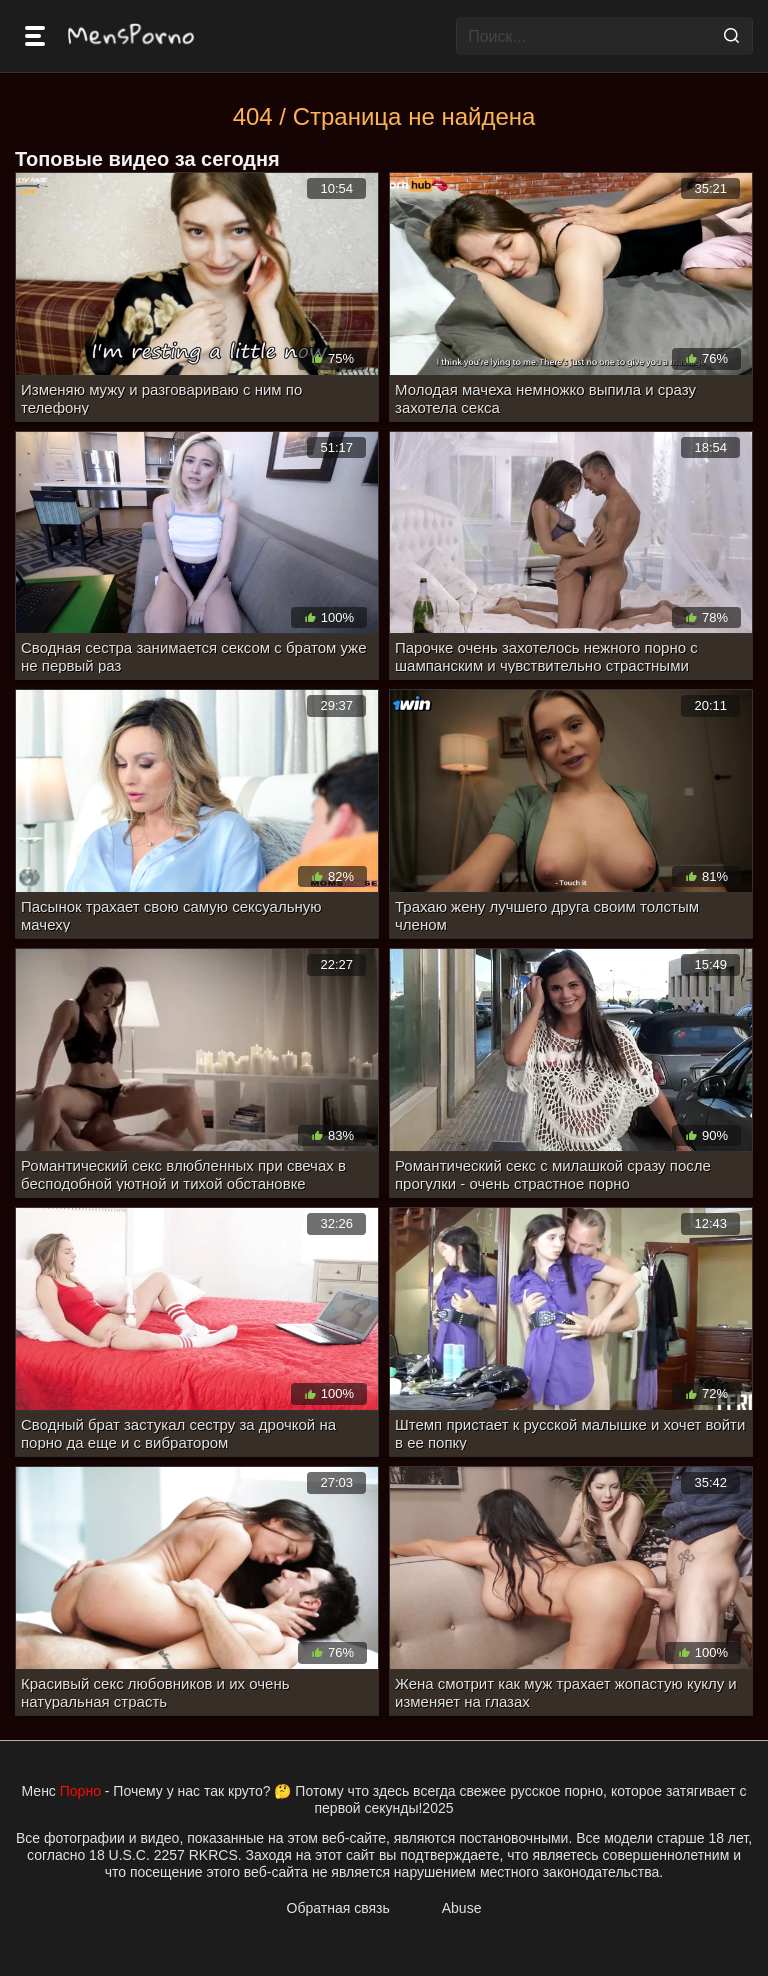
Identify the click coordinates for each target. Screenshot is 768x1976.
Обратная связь (338, 1908)
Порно (80, 1791)
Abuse (462, 1908)
